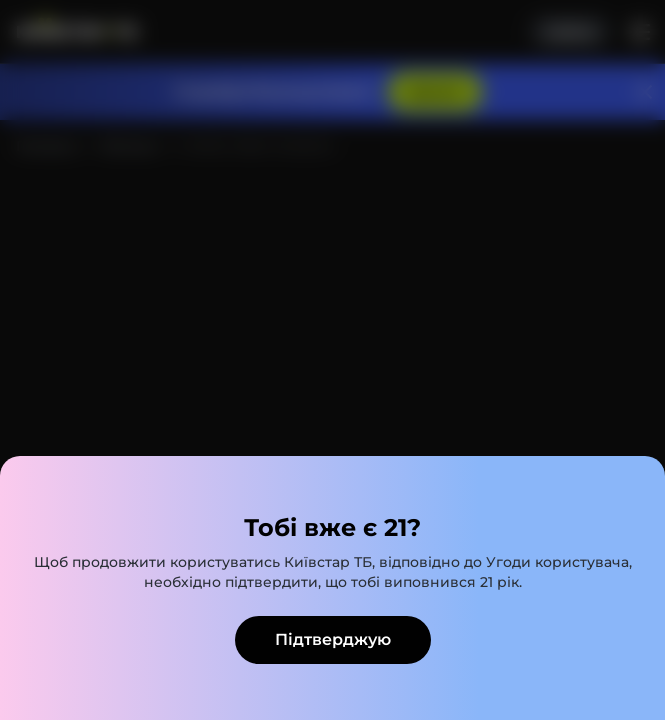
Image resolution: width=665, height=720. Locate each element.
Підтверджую (333, 639)
